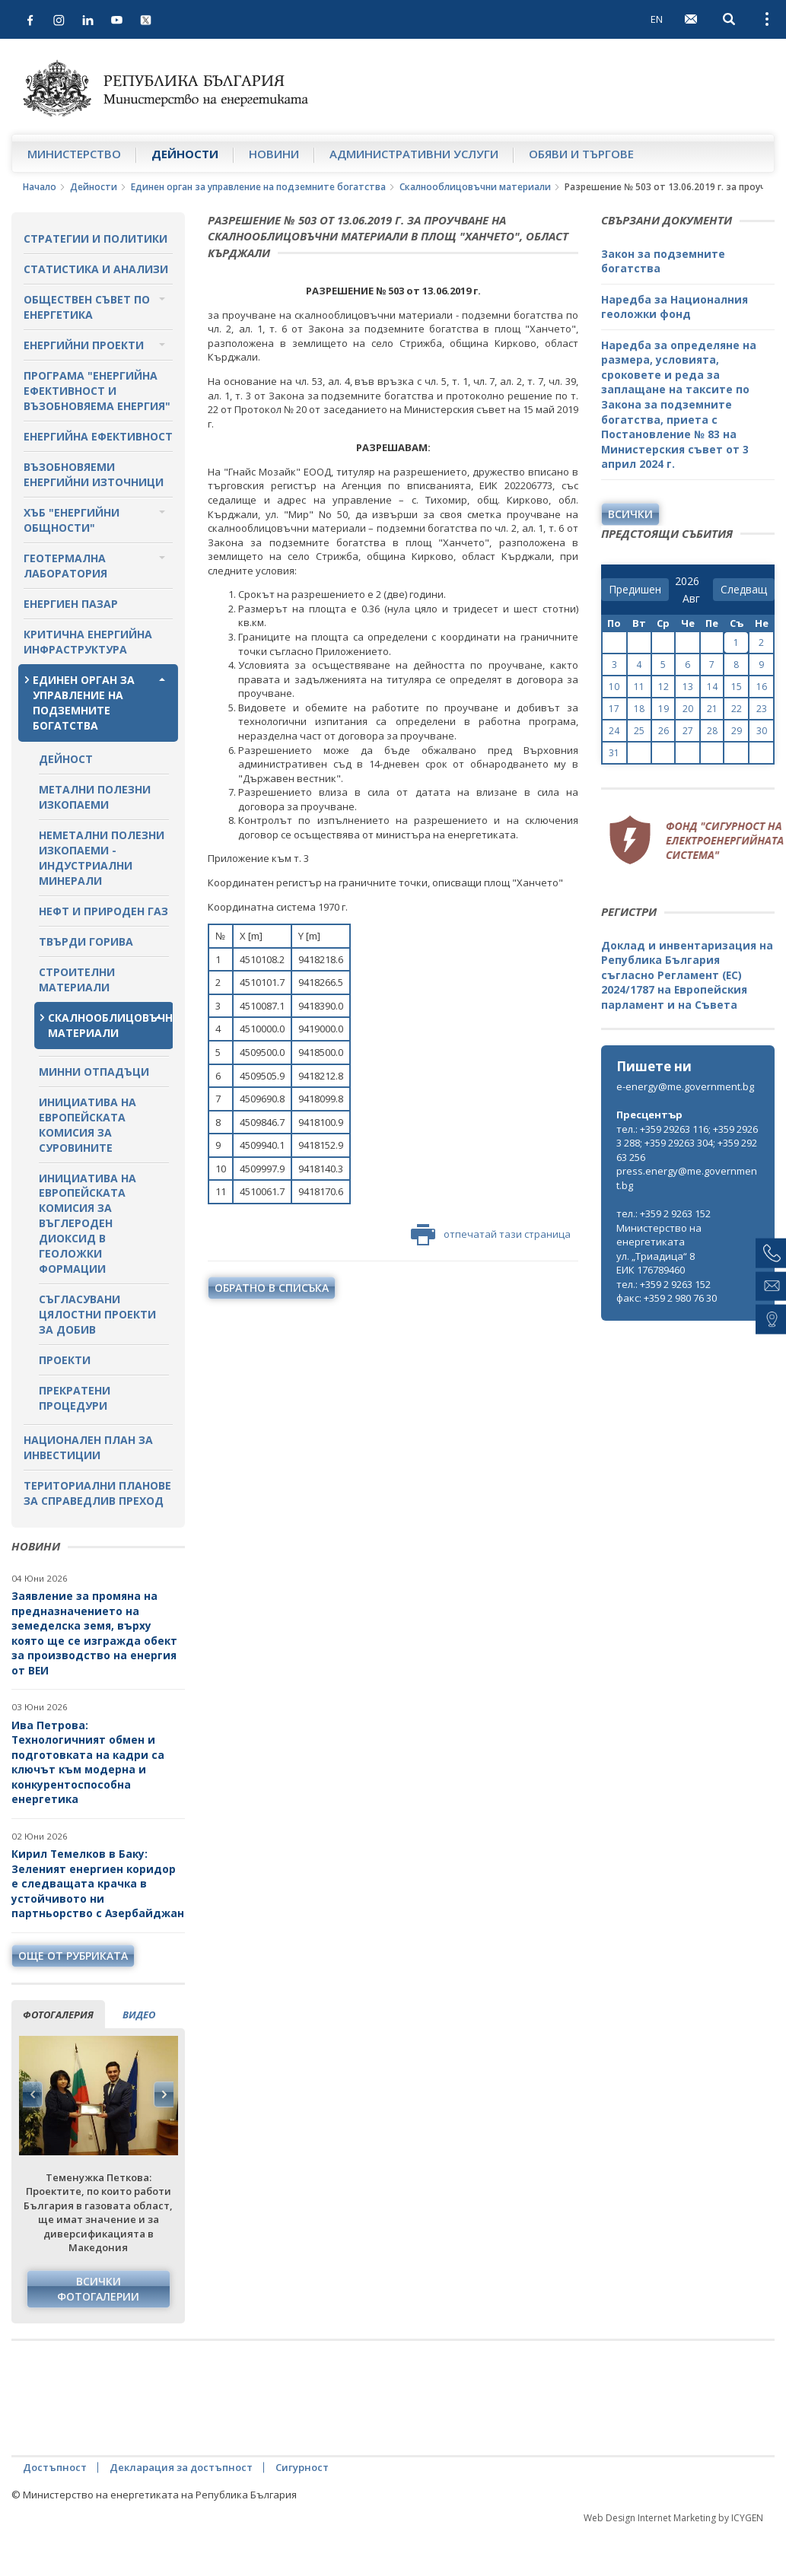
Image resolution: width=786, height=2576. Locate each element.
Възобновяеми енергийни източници (94, 474)
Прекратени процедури (74, 1398)
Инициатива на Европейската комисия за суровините (87, 1125)
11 (639, 686)
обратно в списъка (272, 1287)
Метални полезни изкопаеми (95, 797)
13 (688, 686)
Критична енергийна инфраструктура (88, 642)
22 (736, 708)
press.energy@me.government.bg (686, 1178)
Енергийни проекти (84, 345)
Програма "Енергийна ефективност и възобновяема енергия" (97, 390)
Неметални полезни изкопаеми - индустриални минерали (101, 858)
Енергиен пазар (71, 603)
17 (614, 708)
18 (639, 708)
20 (688, 708)
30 (761, 730)
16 (761, 686)
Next (163, 2094)
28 (712, 730)
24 (614, 730)
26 (663, 730)
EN (657, 19)
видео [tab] (139, 2014)
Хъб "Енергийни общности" (71, 520)
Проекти (65, 1360)
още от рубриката (73, 1955)
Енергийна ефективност (98, 436)
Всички (630, 514)
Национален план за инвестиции (88, 1447)
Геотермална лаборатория (65, 565)
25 (639, 730)
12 (663, 686)
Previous (33, 2094)
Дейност (66, 759)
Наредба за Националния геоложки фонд (674, 307)
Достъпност (55, 2467)
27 (688, 730)
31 (614, 752)
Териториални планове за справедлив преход (97, 1493)
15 (736, 686)
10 (614, 686)
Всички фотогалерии (98, 2289)
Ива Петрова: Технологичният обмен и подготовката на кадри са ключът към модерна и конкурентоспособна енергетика (87, 1762)
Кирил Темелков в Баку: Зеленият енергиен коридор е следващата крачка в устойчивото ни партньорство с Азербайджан (97, 1883)
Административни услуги (413, 153)
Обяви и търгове (581, 153)
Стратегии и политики (95, 238)
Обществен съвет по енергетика (87, 307)
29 (736, 730)
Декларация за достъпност (181, 2467)
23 (761, 708)
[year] (687, 581)
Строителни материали (77, 979)
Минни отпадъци (94, 1071)
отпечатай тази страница (491, 1235)
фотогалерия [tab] (58, 2014)
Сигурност (302, 2467)
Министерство (74, 153)
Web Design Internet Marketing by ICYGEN (673, 2517)
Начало (39, 186)
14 (712, 686)
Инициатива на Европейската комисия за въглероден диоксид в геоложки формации (87, 1224)
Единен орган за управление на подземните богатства (258, 186)
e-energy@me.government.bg (685, 1086)
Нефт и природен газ (103, 911)
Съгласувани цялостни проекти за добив (97, 1314)
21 (712, 708)
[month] (694, 598)
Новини (274, 153)
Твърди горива (86, 941)
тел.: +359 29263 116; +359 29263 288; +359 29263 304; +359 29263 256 (687, 1143)
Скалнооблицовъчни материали (475, 186)
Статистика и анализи (96, 269)
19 (663, 708)
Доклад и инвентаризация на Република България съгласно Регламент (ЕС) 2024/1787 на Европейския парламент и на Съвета (687, 975)
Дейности (184, 153)
